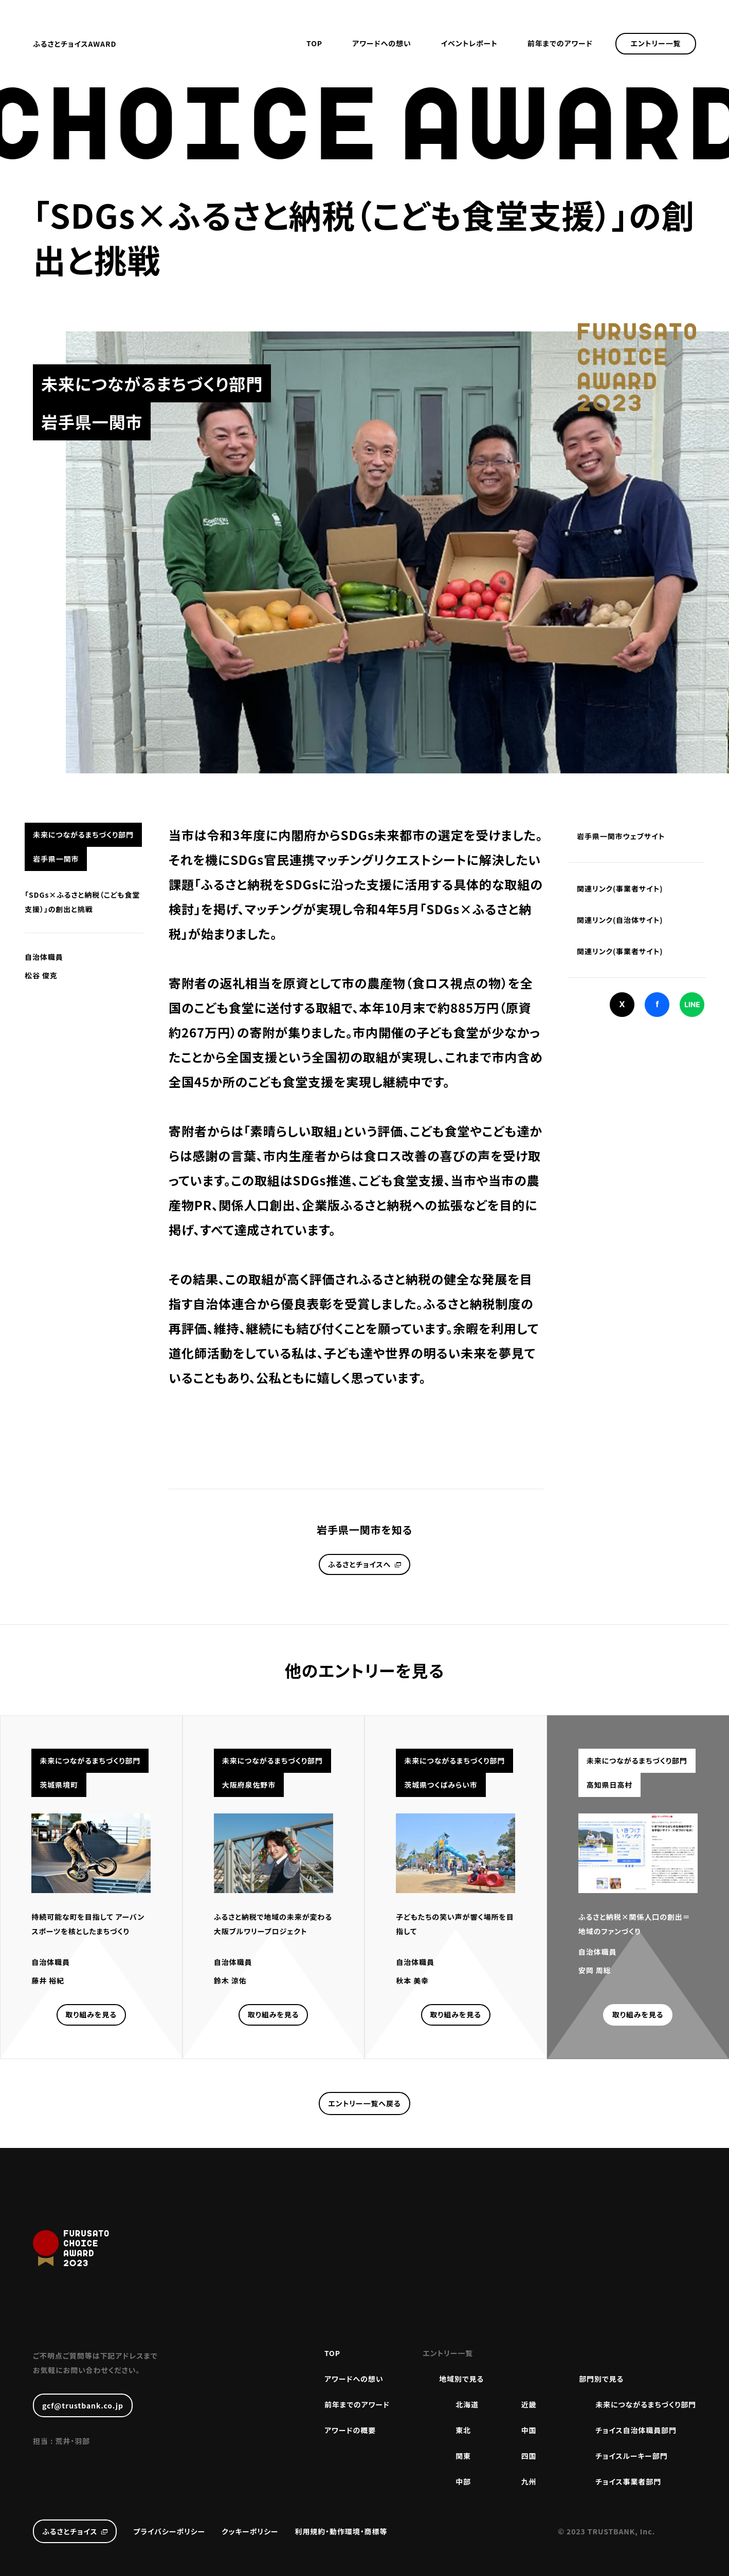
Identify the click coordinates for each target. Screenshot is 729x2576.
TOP (314, 43)
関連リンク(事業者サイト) (620, 888)
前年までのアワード (560, 43)
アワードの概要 (350, 2430)
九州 (529, 2481)
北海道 (467, 2404)
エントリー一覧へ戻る (364, 2103)
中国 (529, 2430)
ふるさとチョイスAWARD (74, 44)
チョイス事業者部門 (628, 2481)
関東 (463, 2456)
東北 (463, 2430)
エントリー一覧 (656, 43)
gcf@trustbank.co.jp (82, 2405)
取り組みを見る (91, 2014)
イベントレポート (469, 43)
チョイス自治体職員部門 (636, 2430)
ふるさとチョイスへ (359, 1564)
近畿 (529, 2404)
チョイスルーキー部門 (631, 2456)
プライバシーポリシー (169, 2531)
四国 (529, 2456)
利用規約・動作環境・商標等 (341, 2531)
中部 (463, 2481)
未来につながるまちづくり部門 (645, 2404)
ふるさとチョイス (69, 2531)
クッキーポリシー (250, 2531)
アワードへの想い (381, 43)
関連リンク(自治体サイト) (620, 920)
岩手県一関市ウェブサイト (621, 836)
